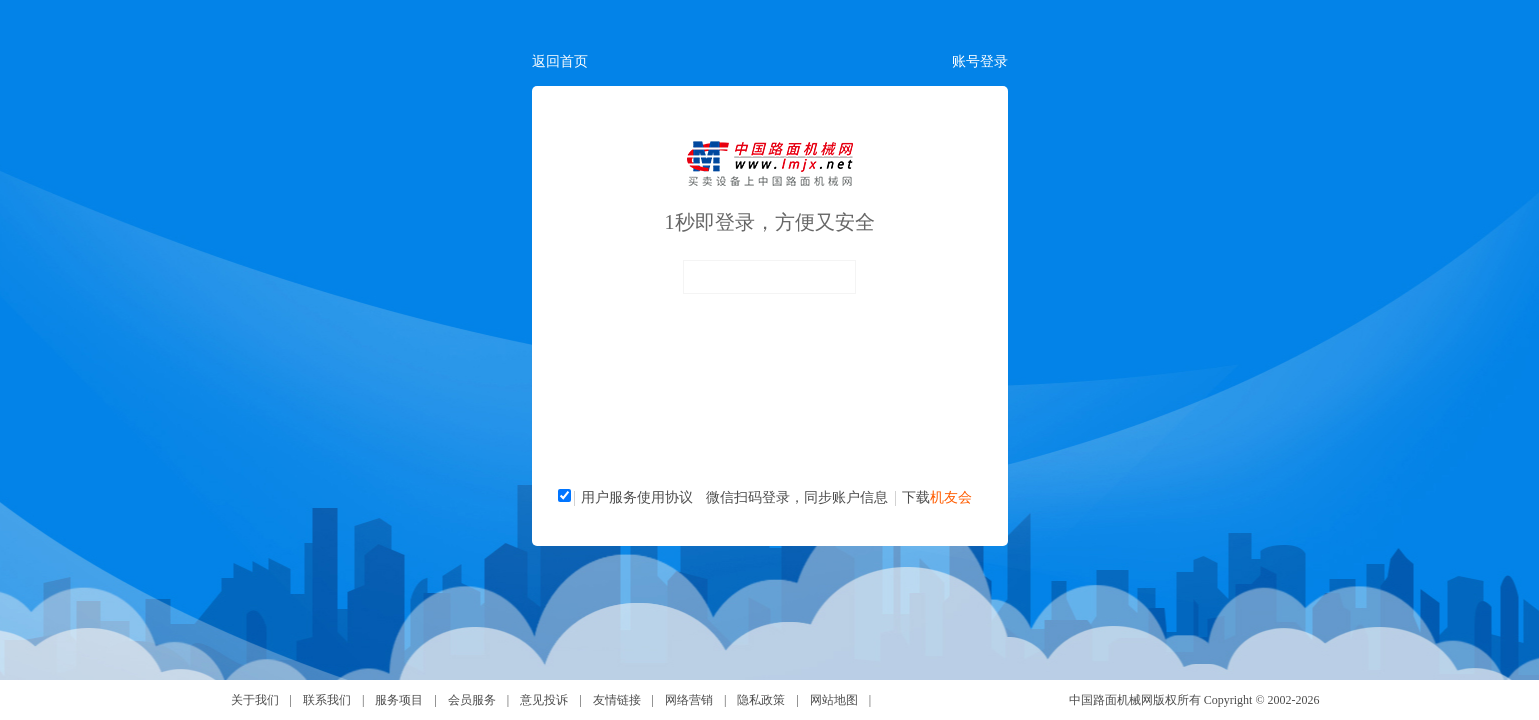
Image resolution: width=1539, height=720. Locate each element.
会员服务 (472, 700)
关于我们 (255, 700)
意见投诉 (544, 700)
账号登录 (980, 61)
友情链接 (617, 700)
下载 (937, 497)
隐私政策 (761, 700)
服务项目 (399, 700)
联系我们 (327, 700)
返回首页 (560, 61)
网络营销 (689, 700)
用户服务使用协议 (637, 497)
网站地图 (834, 700)
